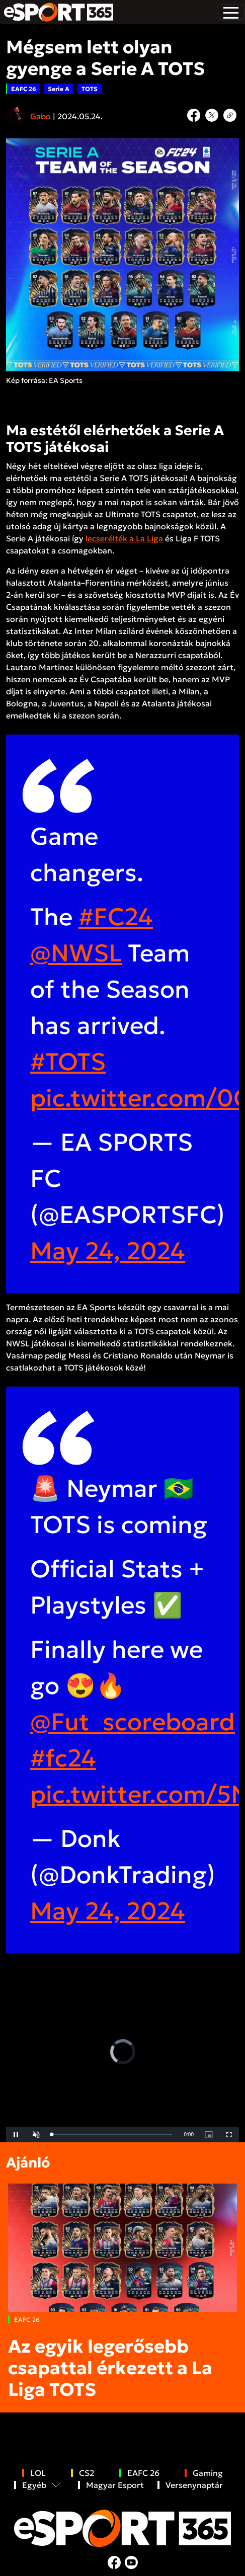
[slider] (111, 2134)
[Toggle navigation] (231, 12)
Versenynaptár (194, 2485)
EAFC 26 (23, 89)
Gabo (40, 116)
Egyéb (34, 2485)
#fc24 (63, 1758)
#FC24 (115, 917)
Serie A (58, 89)
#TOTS (68, 1061)
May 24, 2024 (107, 1251)
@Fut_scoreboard (132, 1722)
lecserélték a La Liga (124, 538)
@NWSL (76, 953)
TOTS (89, 89)
